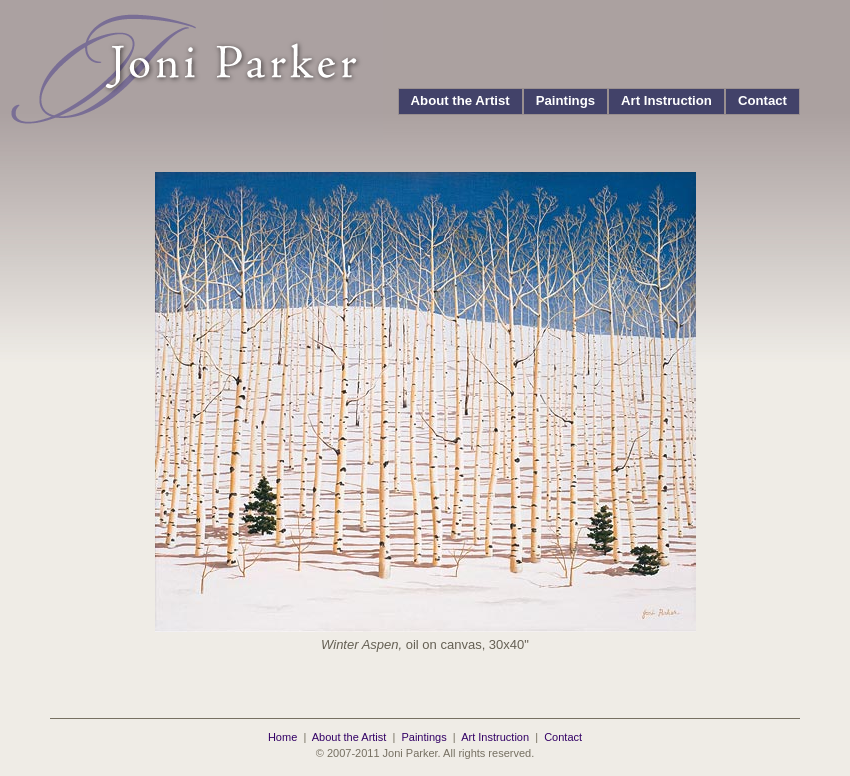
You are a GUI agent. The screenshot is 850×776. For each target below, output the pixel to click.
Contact (762, 100)
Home (282, 737)
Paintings (565, 100)
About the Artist (460, 100)
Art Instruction (666, 100)
